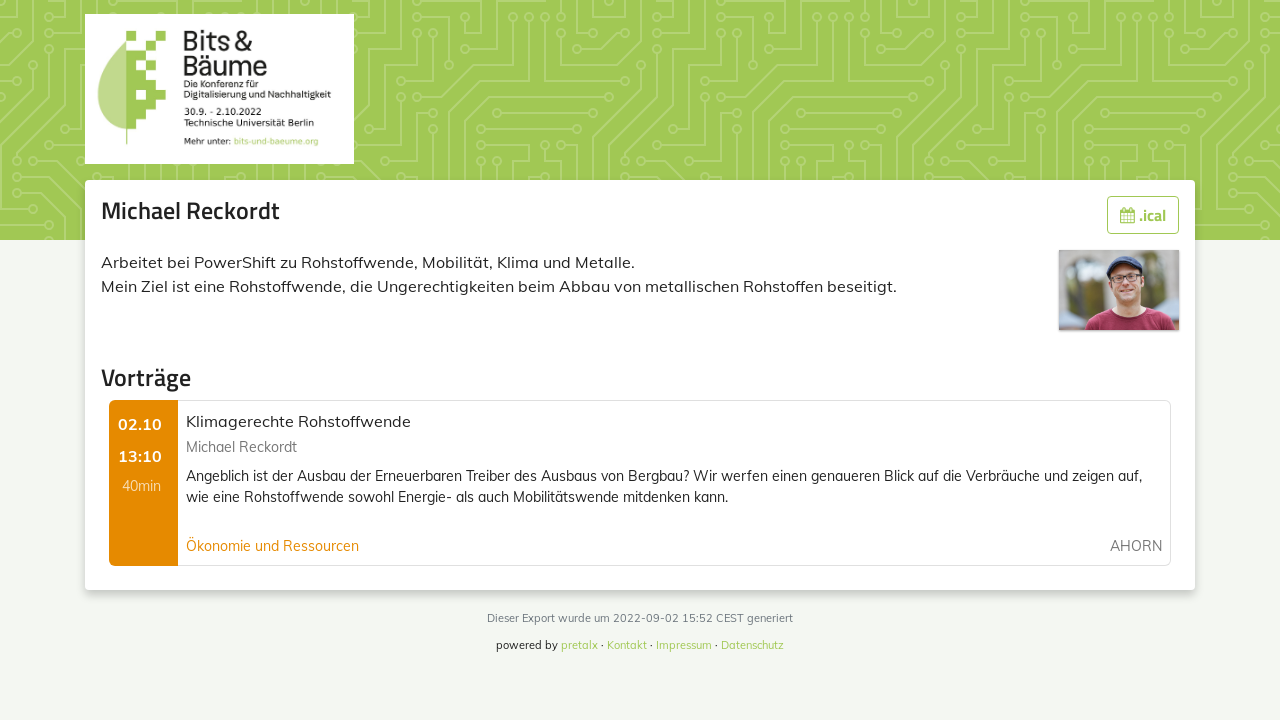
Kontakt (627, 645)
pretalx (579, 645)
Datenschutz (752, 645)
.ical (1143, 215)
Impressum (684, 645)
